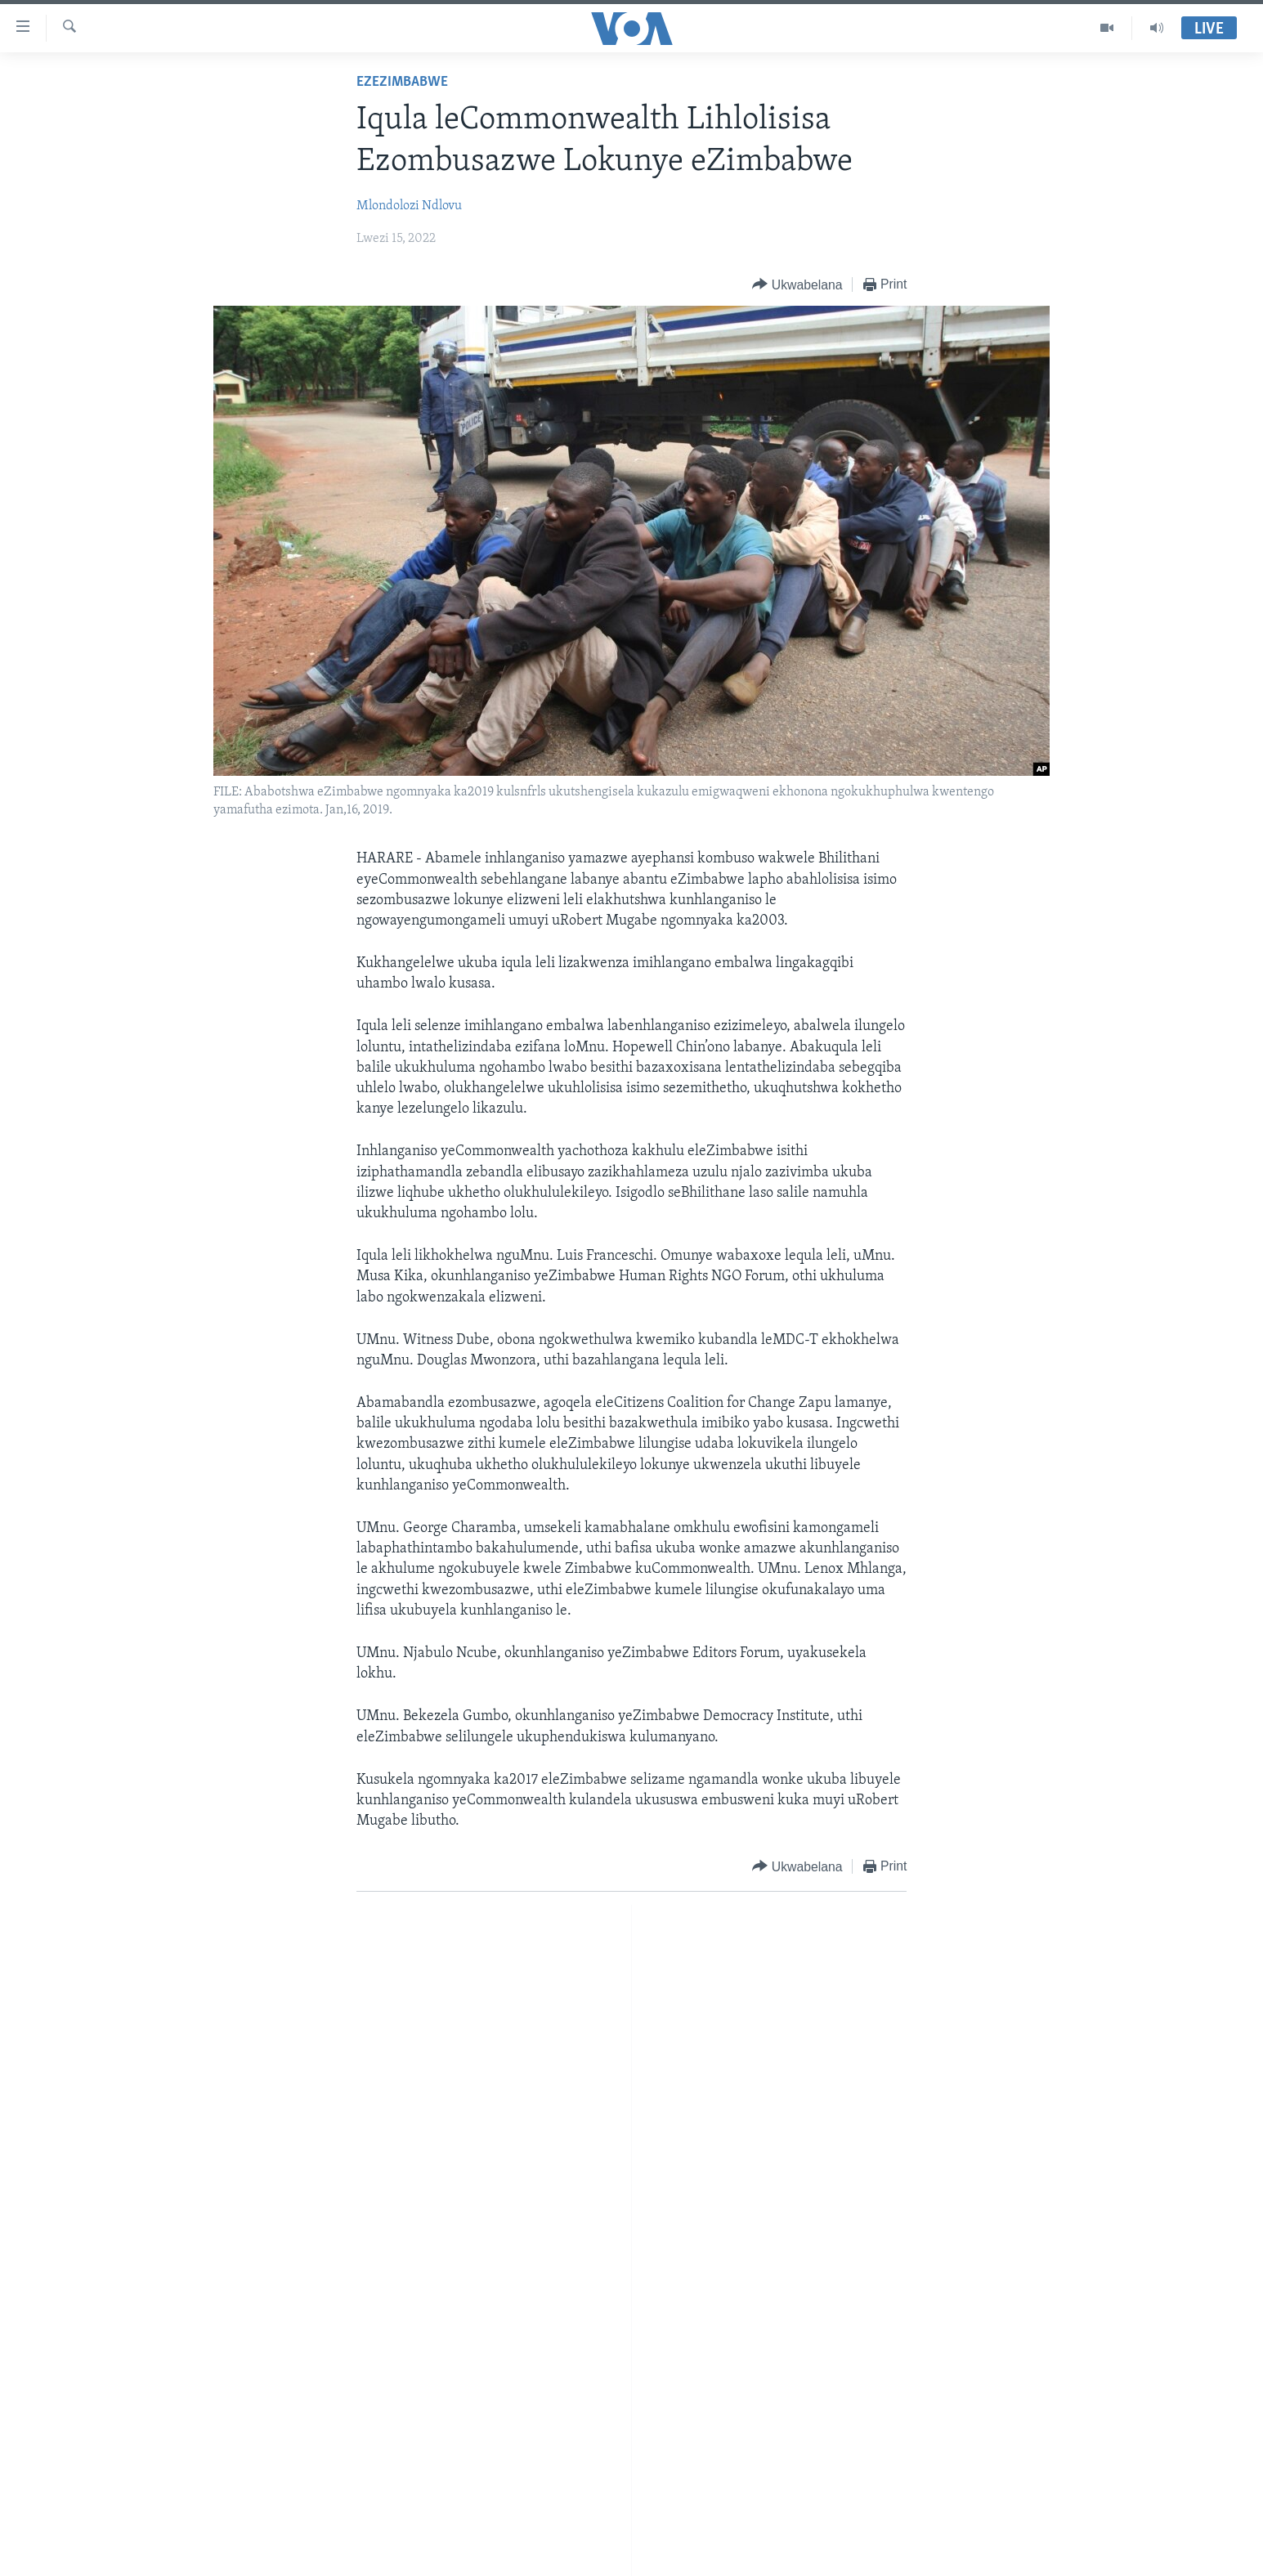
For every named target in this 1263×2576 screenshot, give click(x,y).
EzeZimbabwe (402, 82)
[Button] (797, 285)
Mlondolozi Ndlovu (409, 206)
